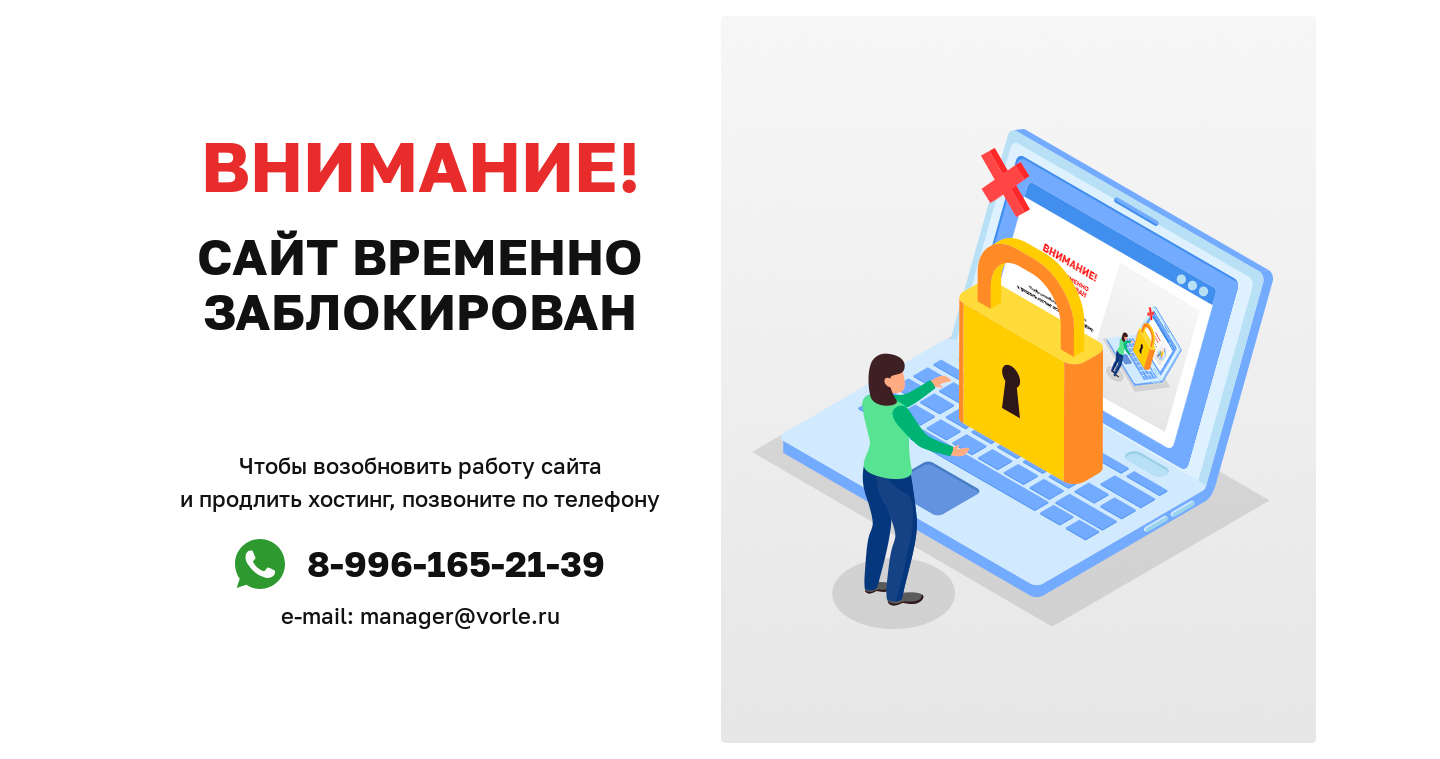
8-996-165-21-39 (456, 563)
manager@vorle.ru (460, 615)
